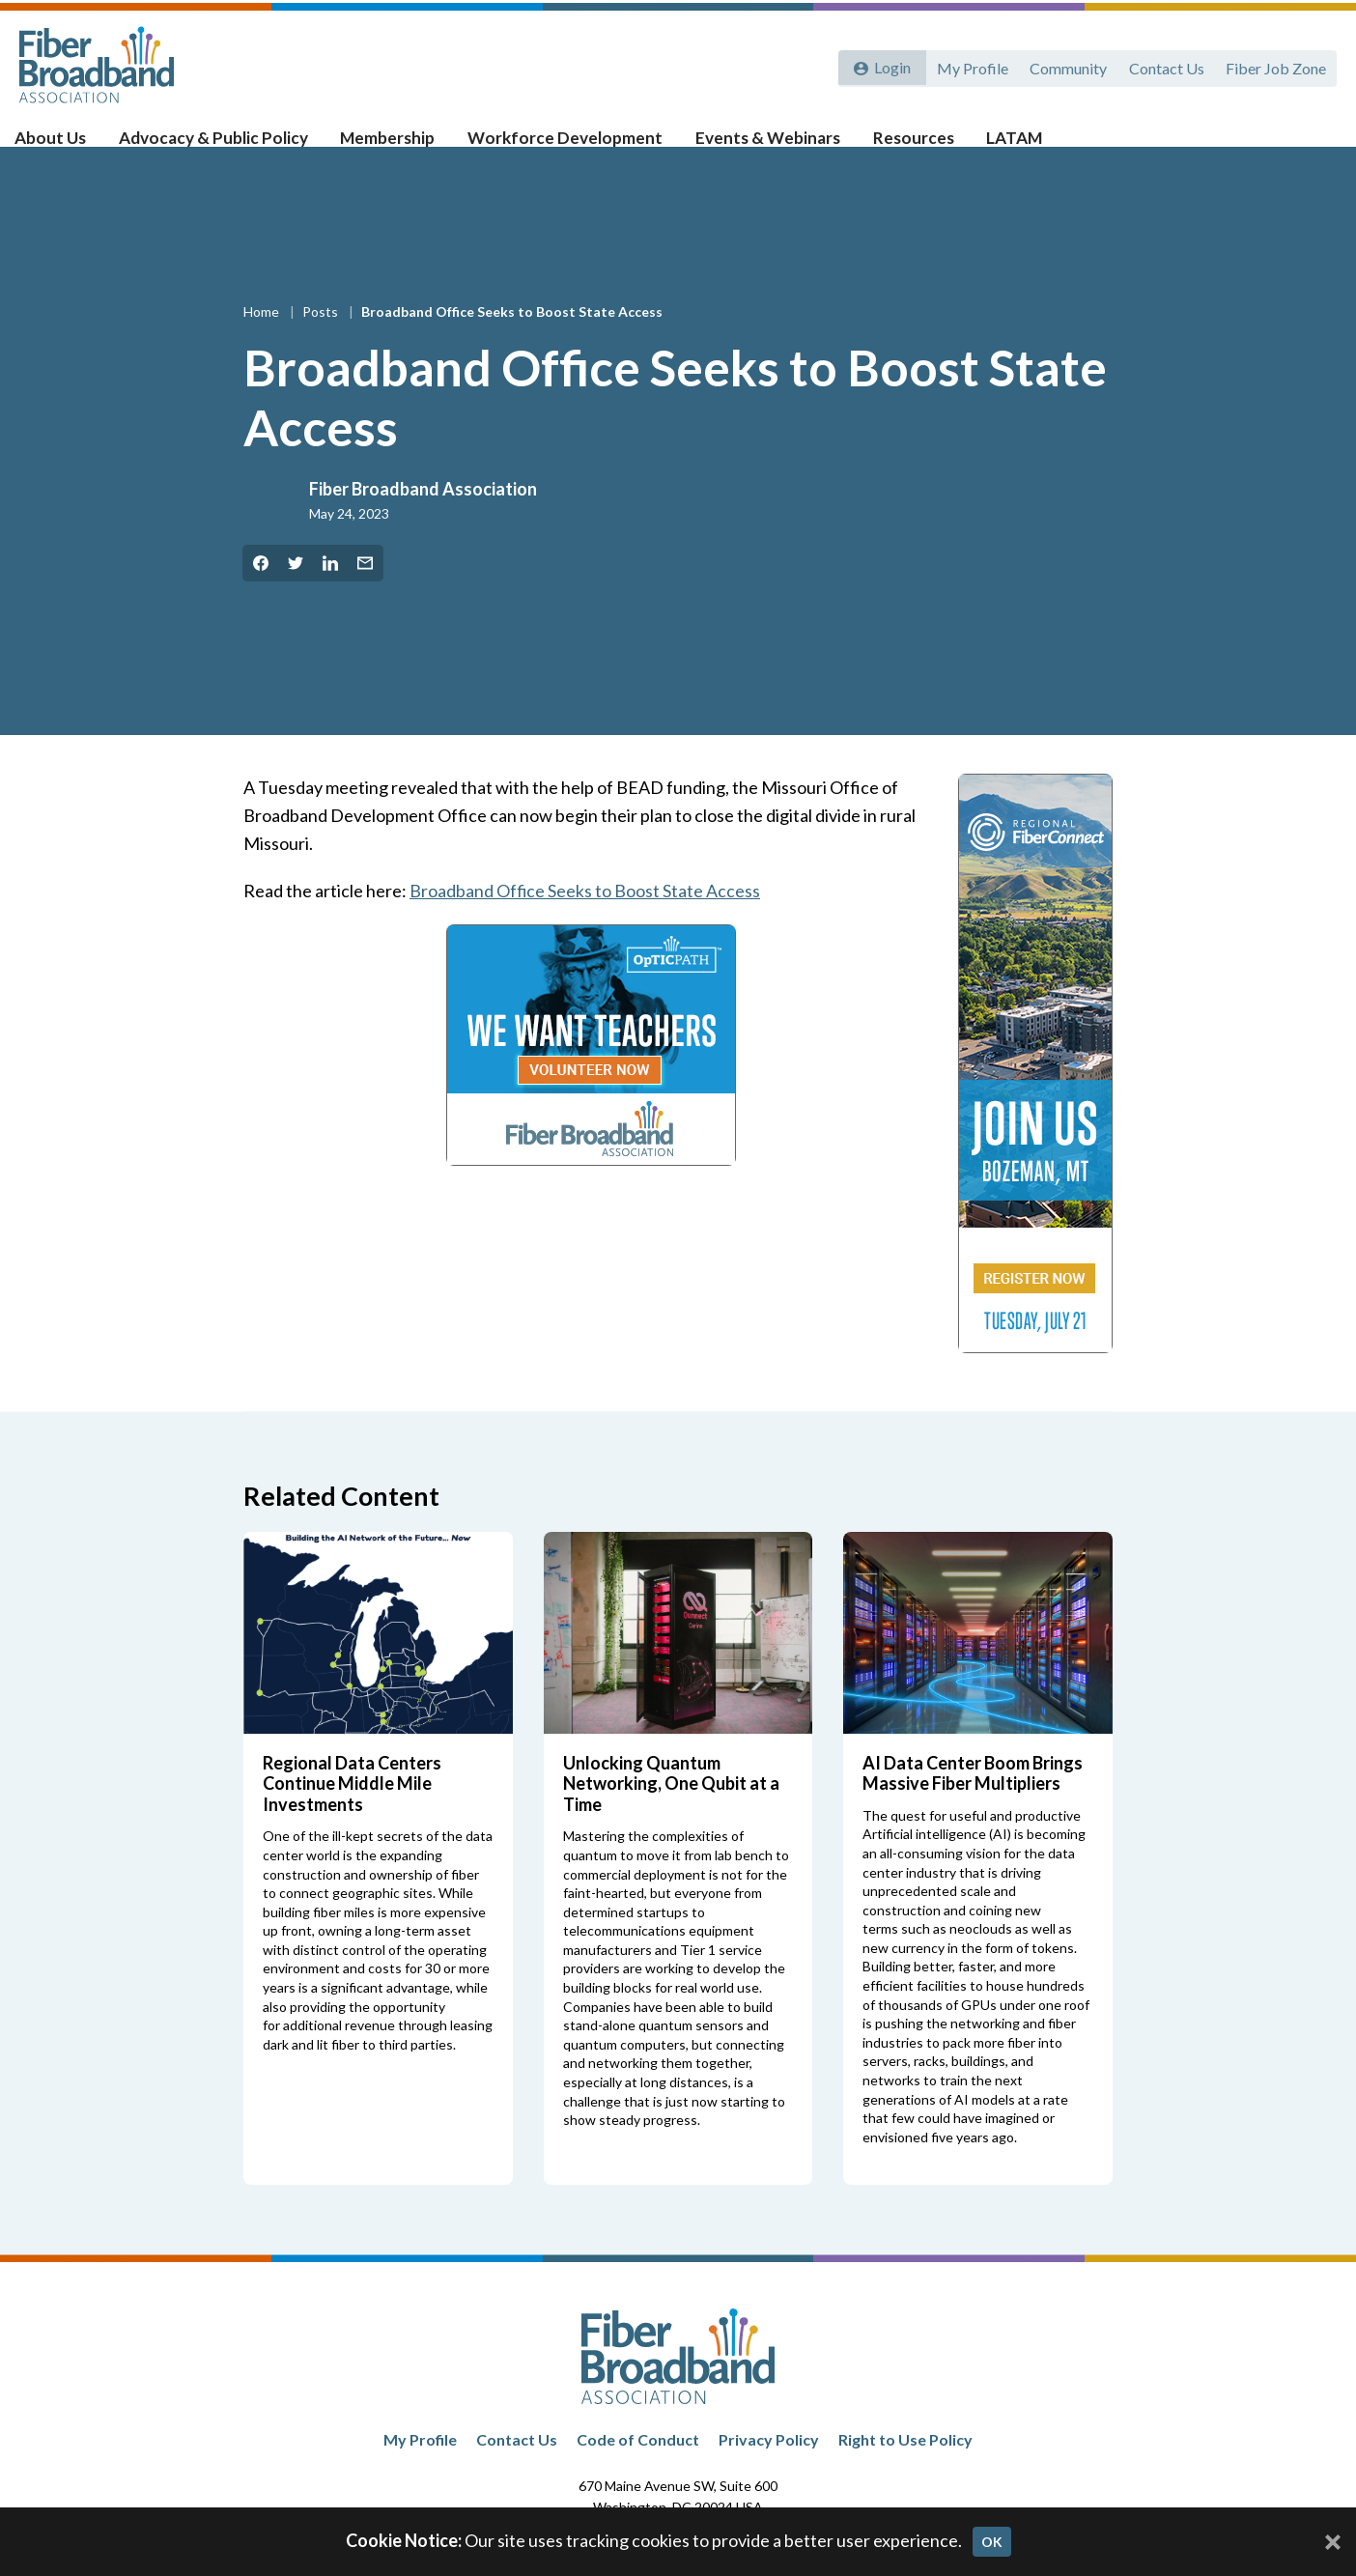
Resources (898, 146)
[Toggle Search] (1313, 147)
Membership (391, 146)
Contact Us (1163, 65)
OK (992, 2542)
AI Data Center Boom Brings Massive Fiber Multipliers (972, 1804)
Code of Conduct (638, 2470)
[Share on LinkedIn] (330, 595)
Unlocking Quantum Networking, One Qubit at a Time (671, 1814)
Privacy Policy (769, 2470)
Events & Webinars (759, 146)
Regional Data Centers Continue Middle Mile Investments (352, 1814)
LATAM (996, 146)
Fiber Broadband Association (423, 519)
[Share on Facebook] (260, 595)
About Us (67, 146)
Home (262, 342)
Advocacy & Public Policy (223, 146)
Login (889, 65)
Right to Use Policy (905, 2470)
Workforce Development (563, 146)
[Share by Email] (365, 595)
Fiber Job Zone (1275, 65)
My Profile (967, 65)
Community (1064, 65)
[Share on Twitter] (295, 595)
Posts (321, 342)
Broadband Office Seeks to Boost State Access (585, 921)
